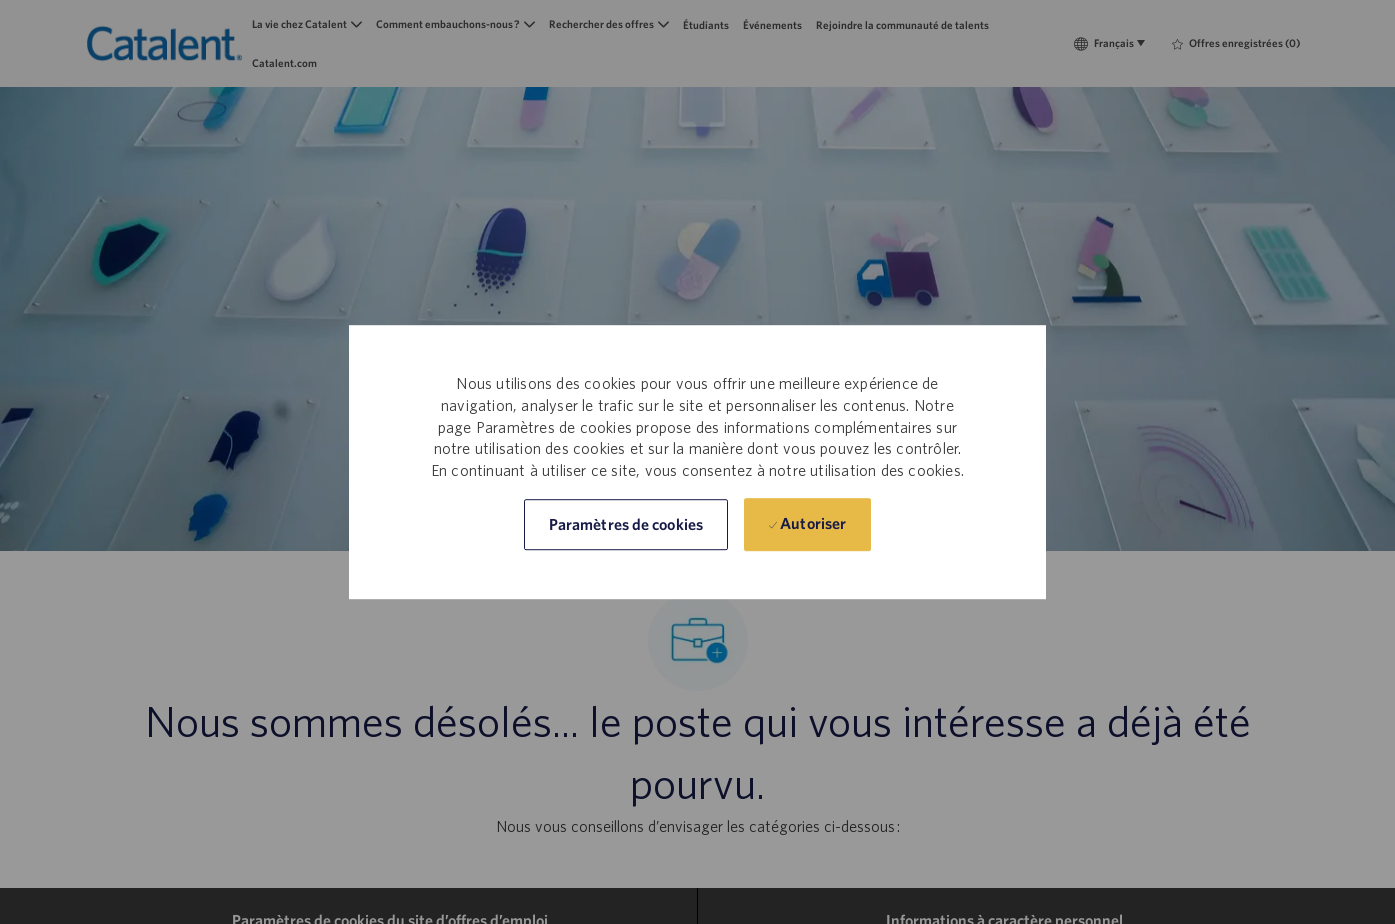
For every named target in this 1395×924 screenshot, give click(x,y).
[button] (626, 524)
